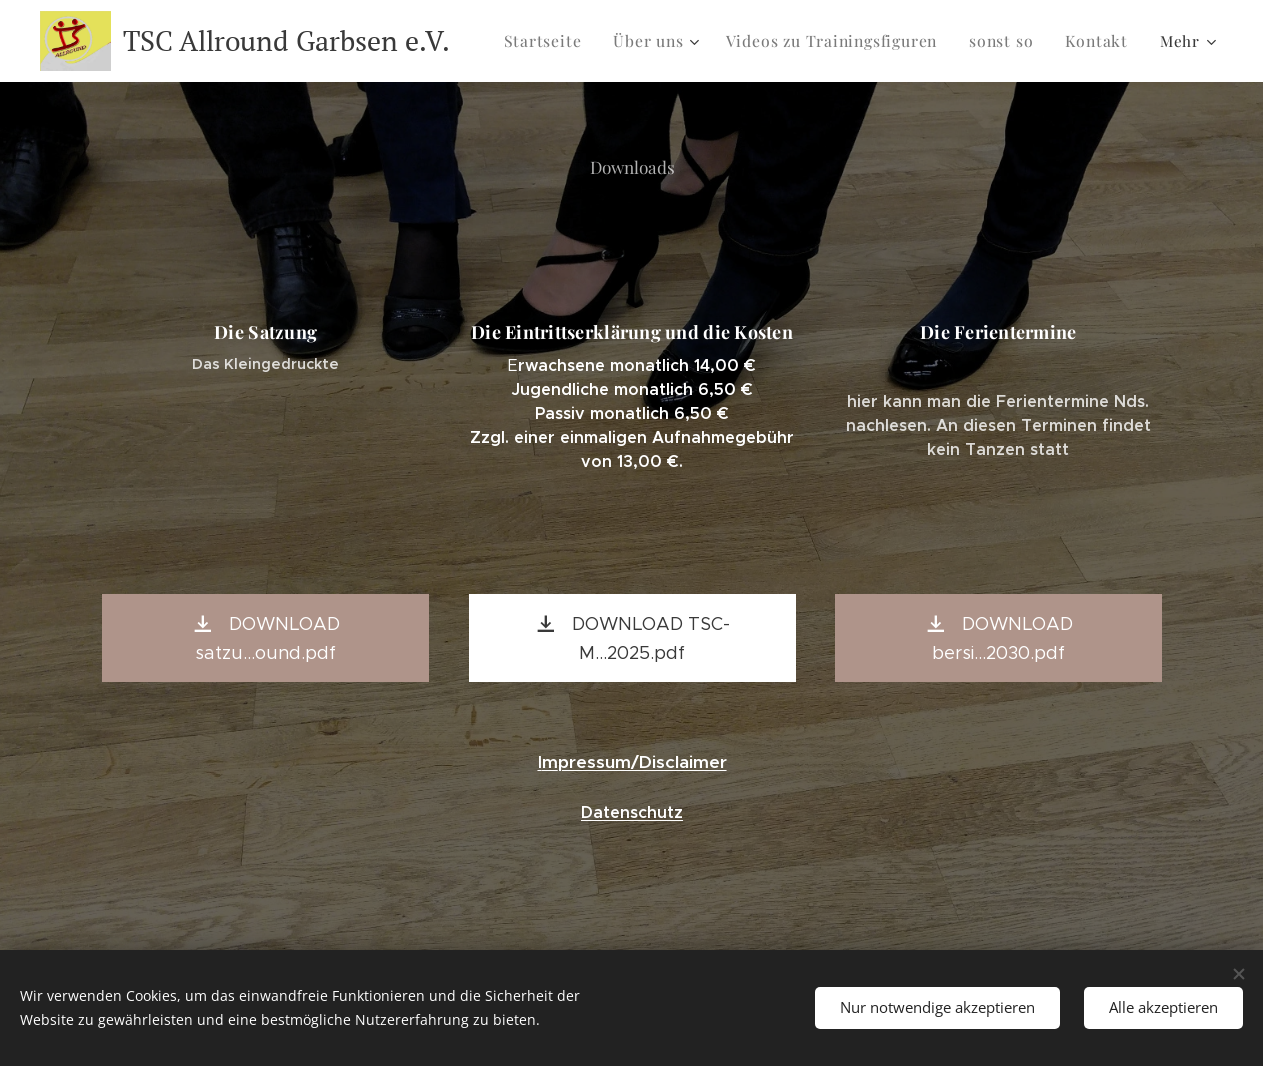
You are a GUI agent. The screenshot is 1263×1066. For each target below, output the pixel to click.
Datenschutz (632, 812)
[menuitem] (560, 41)
